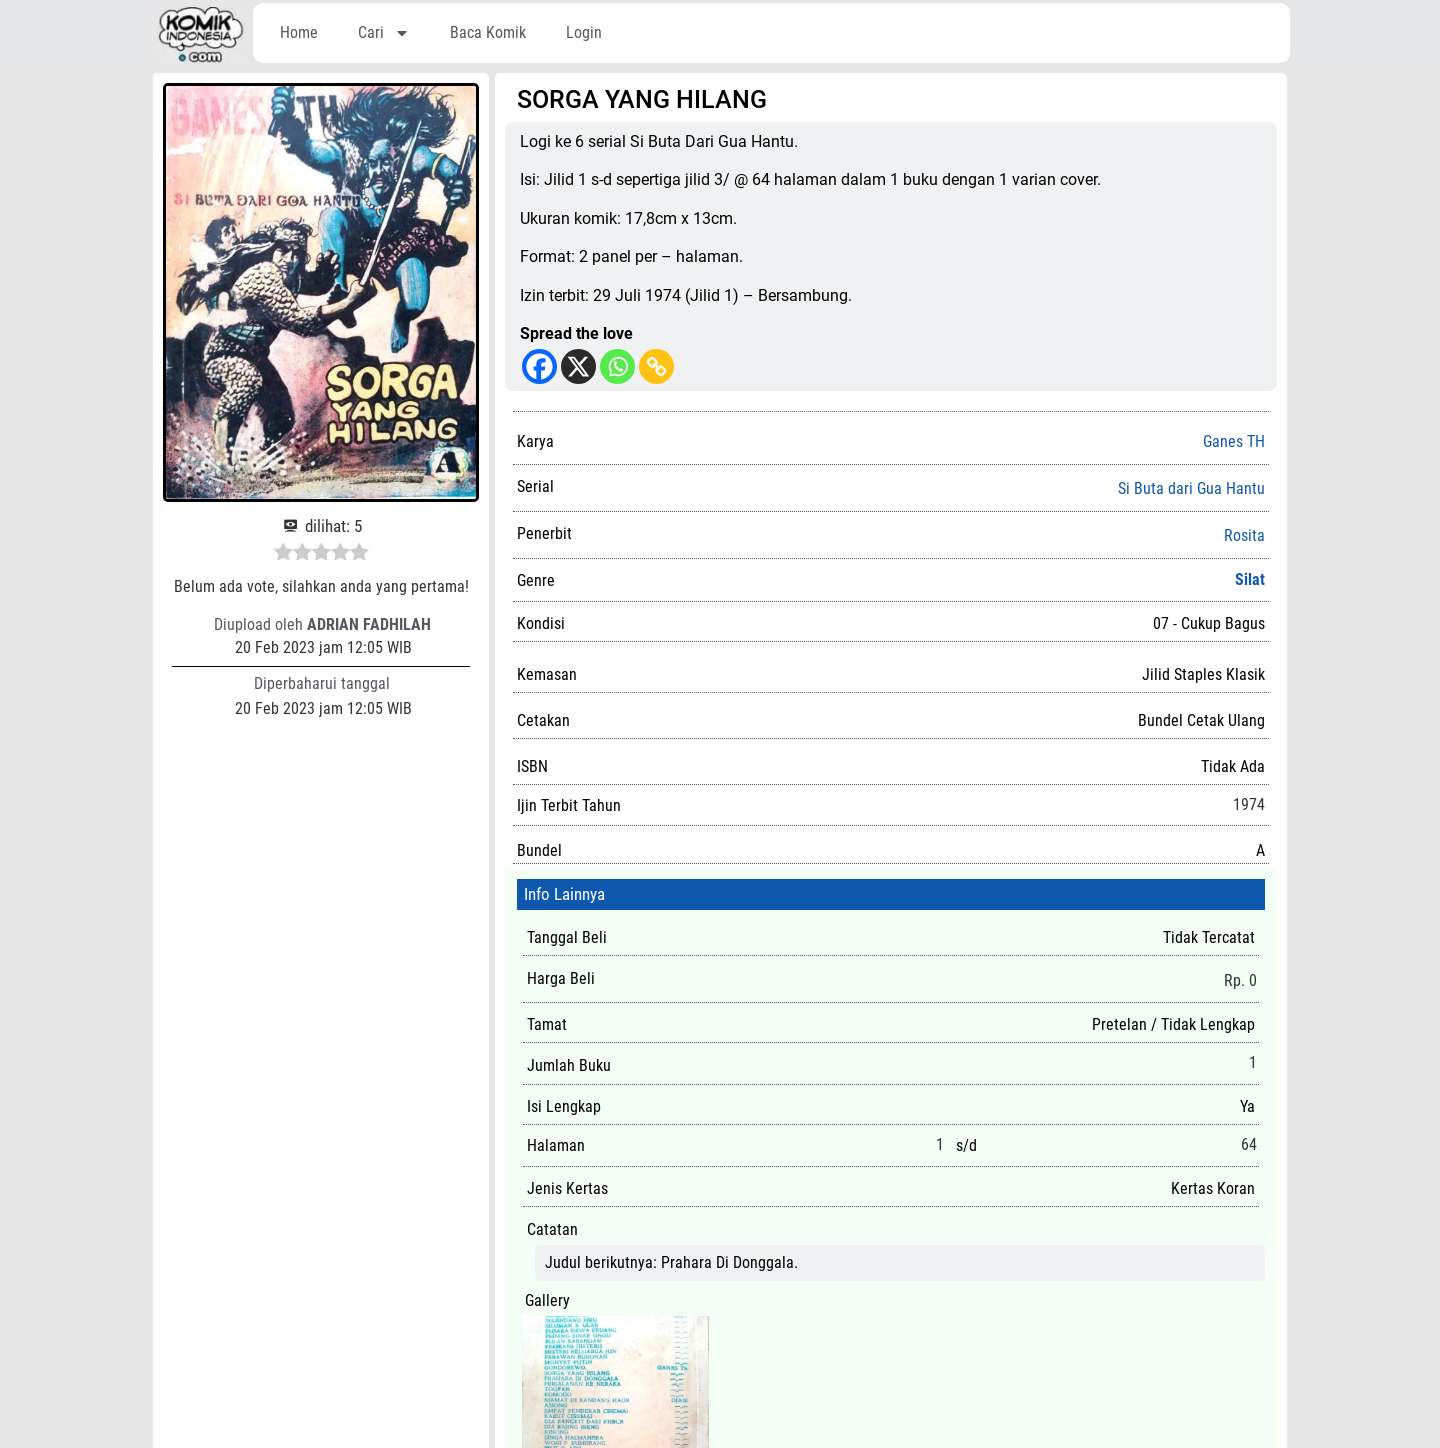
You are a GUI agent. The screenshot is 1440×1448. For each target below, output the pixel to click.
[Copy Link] (656, 366)
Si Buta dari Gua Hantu (1191, 489)
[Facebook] (539, 366)
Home (299, 32)
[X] (578, 366)
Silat (1250, 579)
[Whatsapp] (617, 366)
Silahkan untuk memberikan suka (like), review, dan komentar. (720, 1435)
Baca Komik (488, 32)
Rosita (1244, 536)
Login (584, 32)
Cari (384, 33)
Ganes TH (1234, 441)
